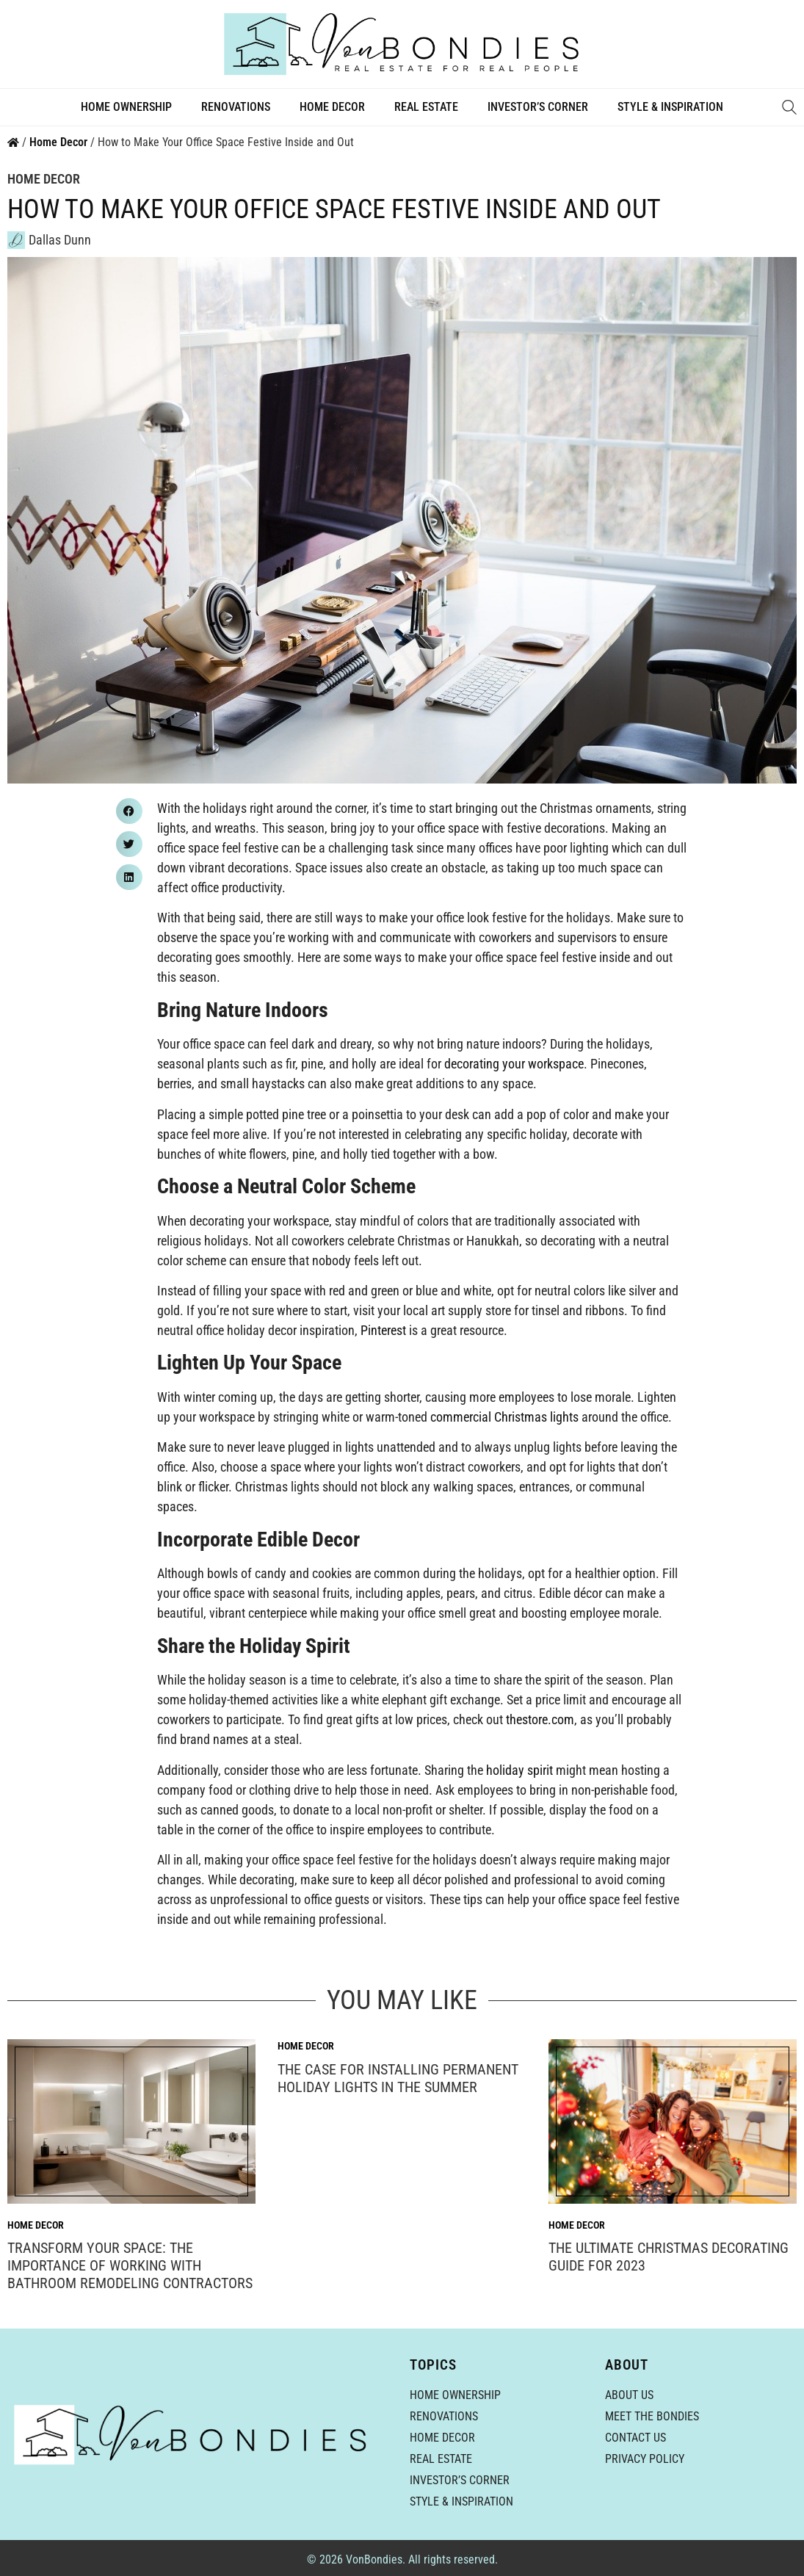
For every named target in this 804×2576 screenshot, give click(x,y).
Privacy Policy (644, 2459)
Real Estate (426, 107)
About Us (629, 2395)
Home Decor (332, 107)
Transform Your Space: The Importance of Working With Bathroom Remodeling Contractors (130, 2265)
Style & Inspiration (670, 107)
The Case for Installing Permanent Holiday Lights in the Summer (398, 2078)
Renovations (235, 107)
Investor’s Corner (538, 107)
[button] (129, 811)
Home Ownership (126, 107)
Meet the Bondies (652, 2416)
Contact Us (635, 2438)
